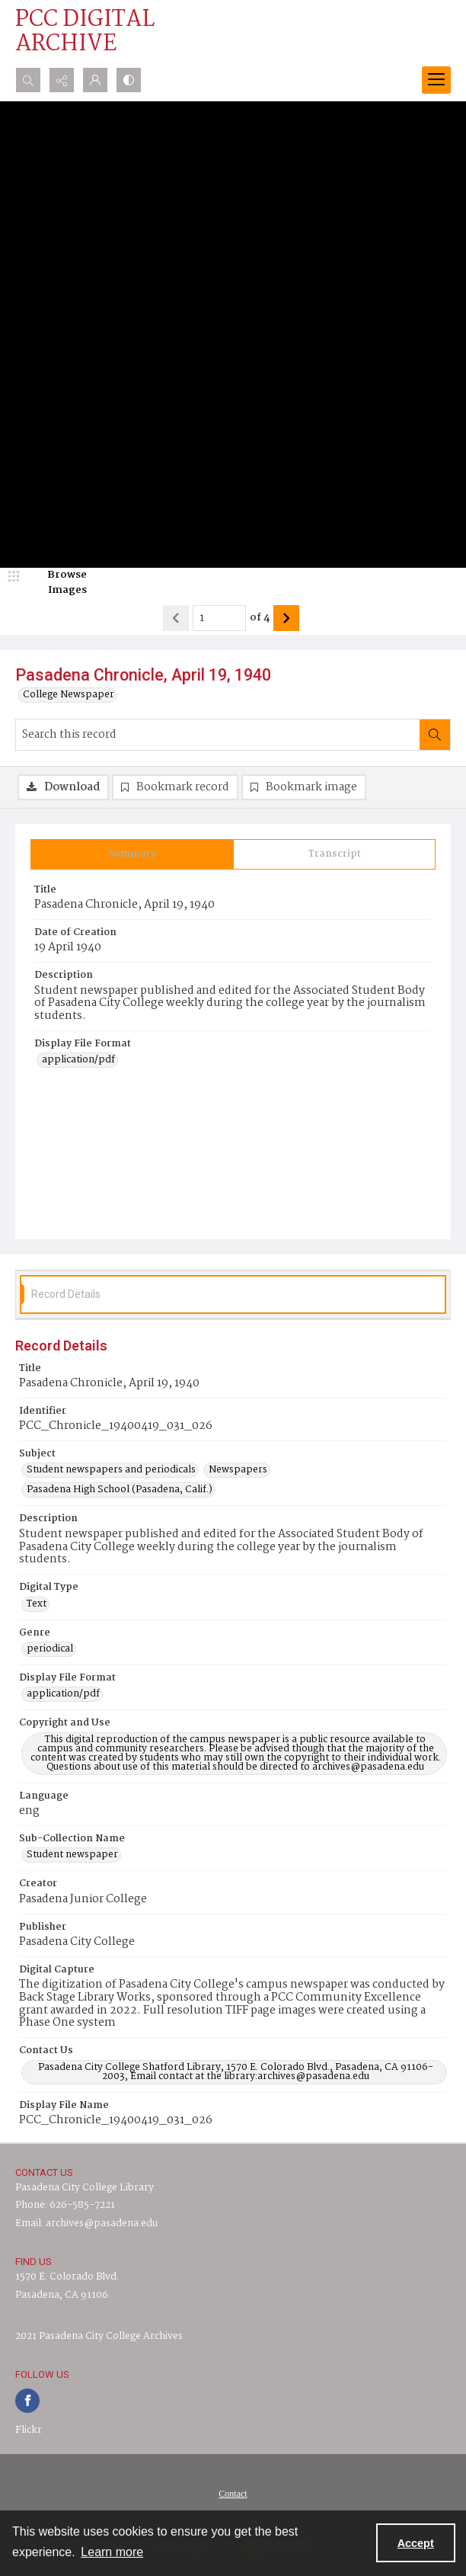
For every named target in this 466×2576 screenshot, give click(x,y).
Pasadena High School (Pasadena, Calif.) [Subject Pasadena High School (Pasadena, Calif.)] (119, 1490)
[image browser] (57, 583)
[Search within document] (435, 734)
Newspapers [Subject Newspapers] (238, 1470)
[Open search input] (28, 80)
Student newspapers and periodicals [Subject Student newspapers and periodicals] (111, 1470)
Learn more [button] (112, 2552)
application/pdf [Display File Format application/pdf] (78, 1060)
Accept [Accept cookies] (415, 2543)
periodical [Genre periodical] (50, 1649)
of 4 (260, 618)
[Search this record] (218, 734)
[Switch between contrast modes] (128, 80)
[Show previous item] (176, 618)
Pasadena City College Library (84, 2188)
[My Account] (95, 80)
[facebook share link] (27, 2401)
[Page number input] (219, 618)
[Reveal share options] (61, 80)
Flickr (28, 2430)
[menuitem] (233, 2494)
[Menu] (436, 80)
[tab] (132, 854)
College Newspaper (68, 695)
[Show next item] (286, 618)
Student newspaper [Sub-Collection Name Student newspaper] (72, 1855)
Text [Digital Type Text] (36, 1604)
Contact (233, 2493)
